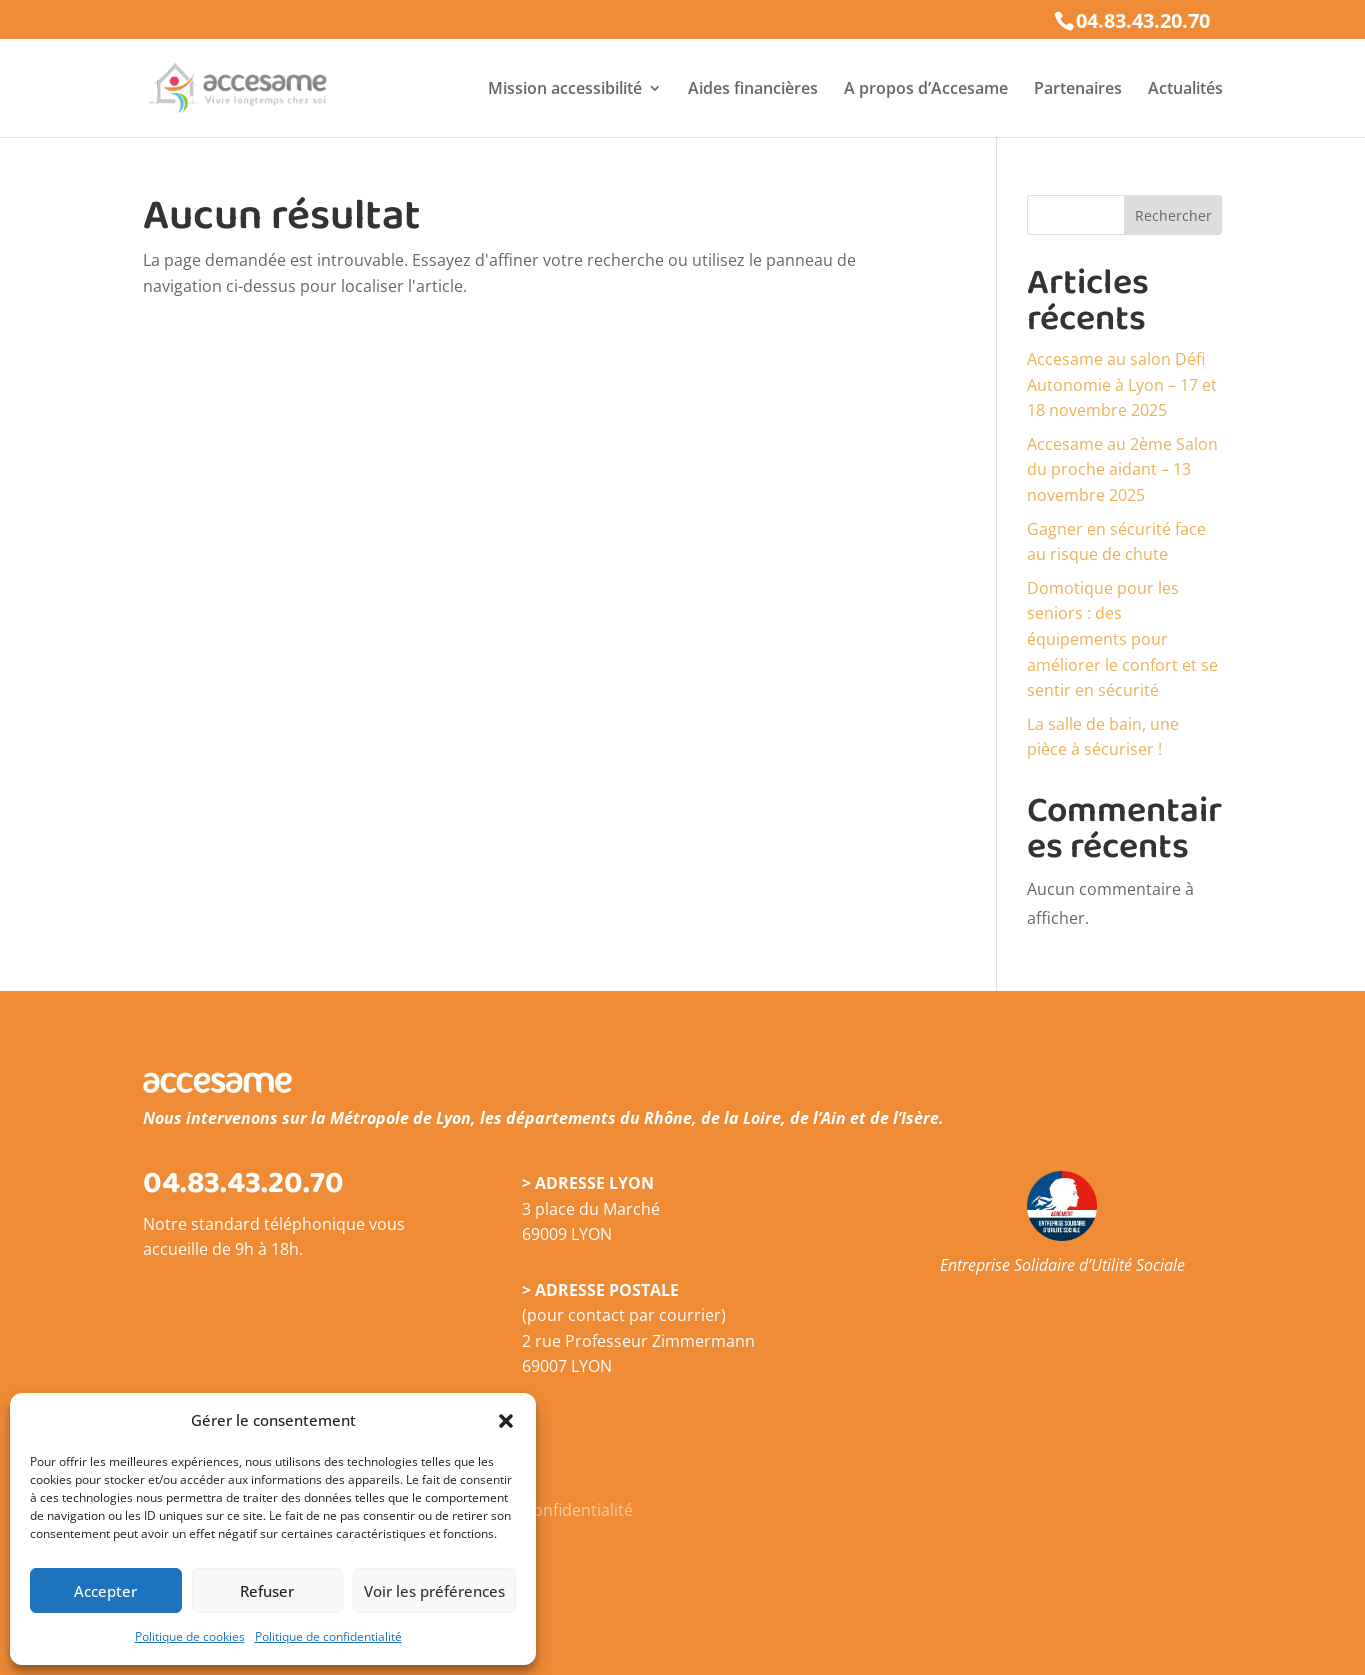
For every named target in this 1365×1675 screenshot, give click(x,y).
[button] (506, 1421)
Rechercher (1173, 215)
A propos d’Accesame (926, 90)
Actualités (1185, 90)
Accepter (105, 1591)
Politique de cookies (190, 1636)
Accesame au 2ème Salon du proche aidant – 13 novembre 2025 (1122, 469)
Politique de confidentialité (328, 1636)
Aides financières (753, 90)
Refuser (267, 1591)
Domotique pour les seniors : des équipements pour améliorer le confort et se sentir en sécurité (1122, 639)
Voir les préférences (434, 1591)
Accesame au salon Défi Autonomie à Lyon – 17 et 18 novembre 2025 (1122, 384)
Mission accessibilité (565, 90)
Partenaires (1078, 90)
